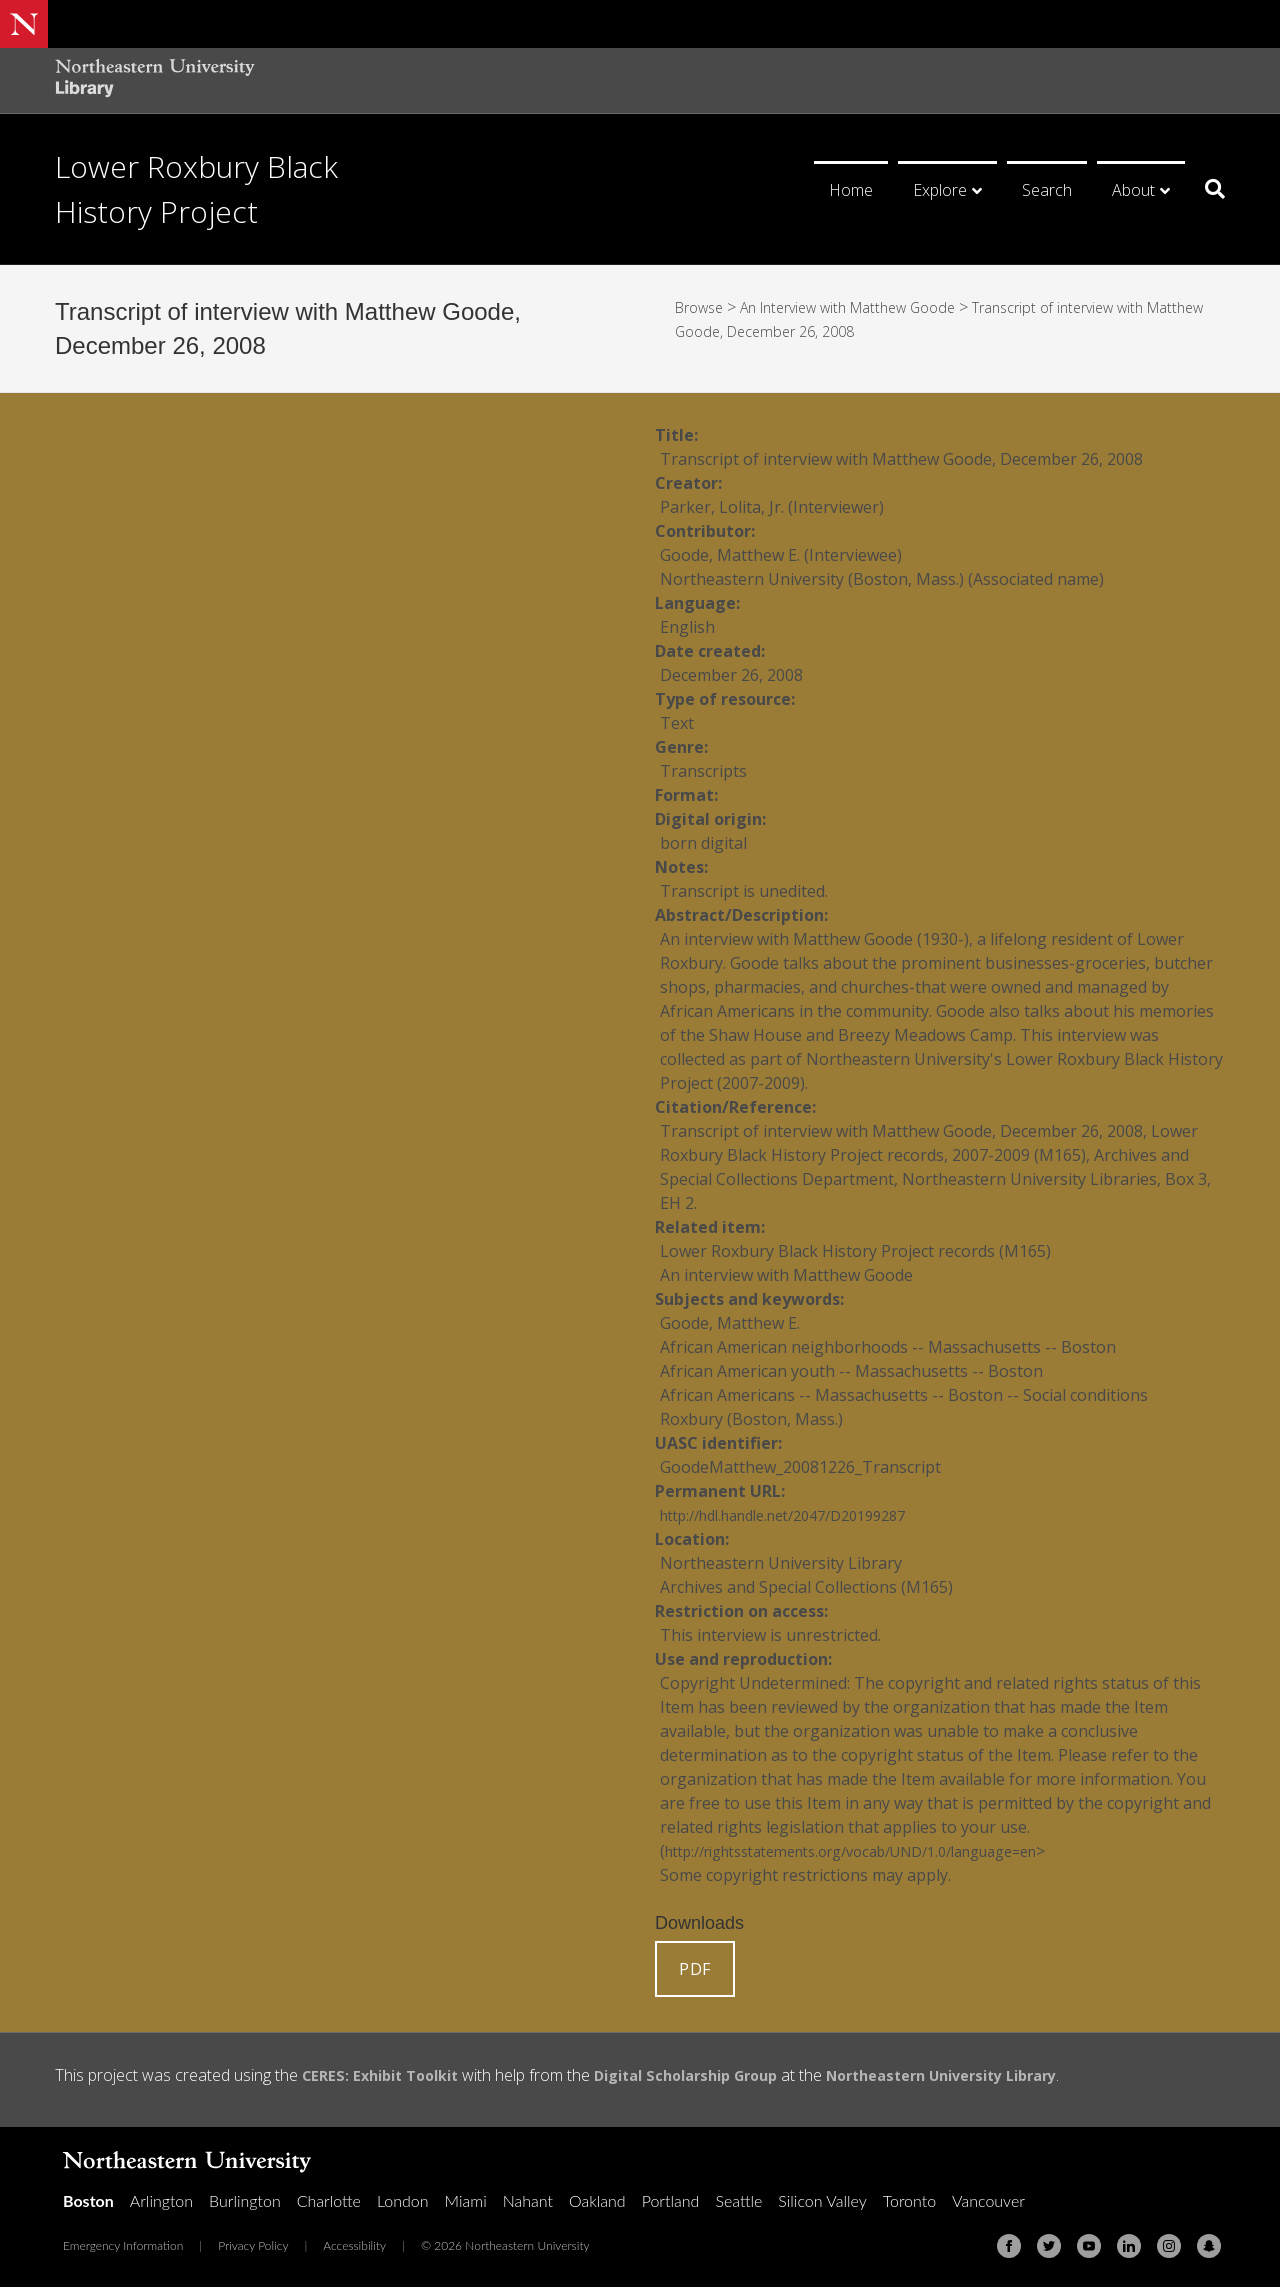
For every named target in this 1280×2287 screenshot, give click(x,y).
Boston (88, 2200)
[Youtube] (1089, 2246)
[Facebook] (1009, 2246)
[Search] (1207, 189)
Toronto (909, 2200)
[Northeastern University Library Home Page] (155, 80)
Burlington (245, 2200)
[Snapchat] (1209, 2246)
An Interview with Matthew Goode (869, 307)
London (403, 2200)
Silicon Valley (822, 2200)
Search (1047, 190)
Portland (671, 2200)
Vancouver (988, 2200)
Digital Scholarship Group (712, 2075)
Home (851, 190)
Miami (466, 2200)
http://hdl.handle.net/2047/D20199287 (802, 1515)
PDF (695, 1969)
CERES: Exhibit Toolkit (388, 2075)
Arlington (161, 2200)
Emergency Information (123, 2245)
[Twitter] (1049, 2246)
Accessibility (354, 2245)
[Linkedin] (1129, 2246)
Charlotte (329, 2200)
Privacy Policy (253, 2245)
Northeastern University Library (992, 2075)
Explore (940, 190)
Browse (703, 307)
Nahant (528, 2200)
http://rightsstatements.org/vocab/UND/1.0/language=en (881, 1851)
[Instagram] (1169, 2246)
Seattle (738, 2200)
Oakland (597, 2200)
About (1133, 190)
